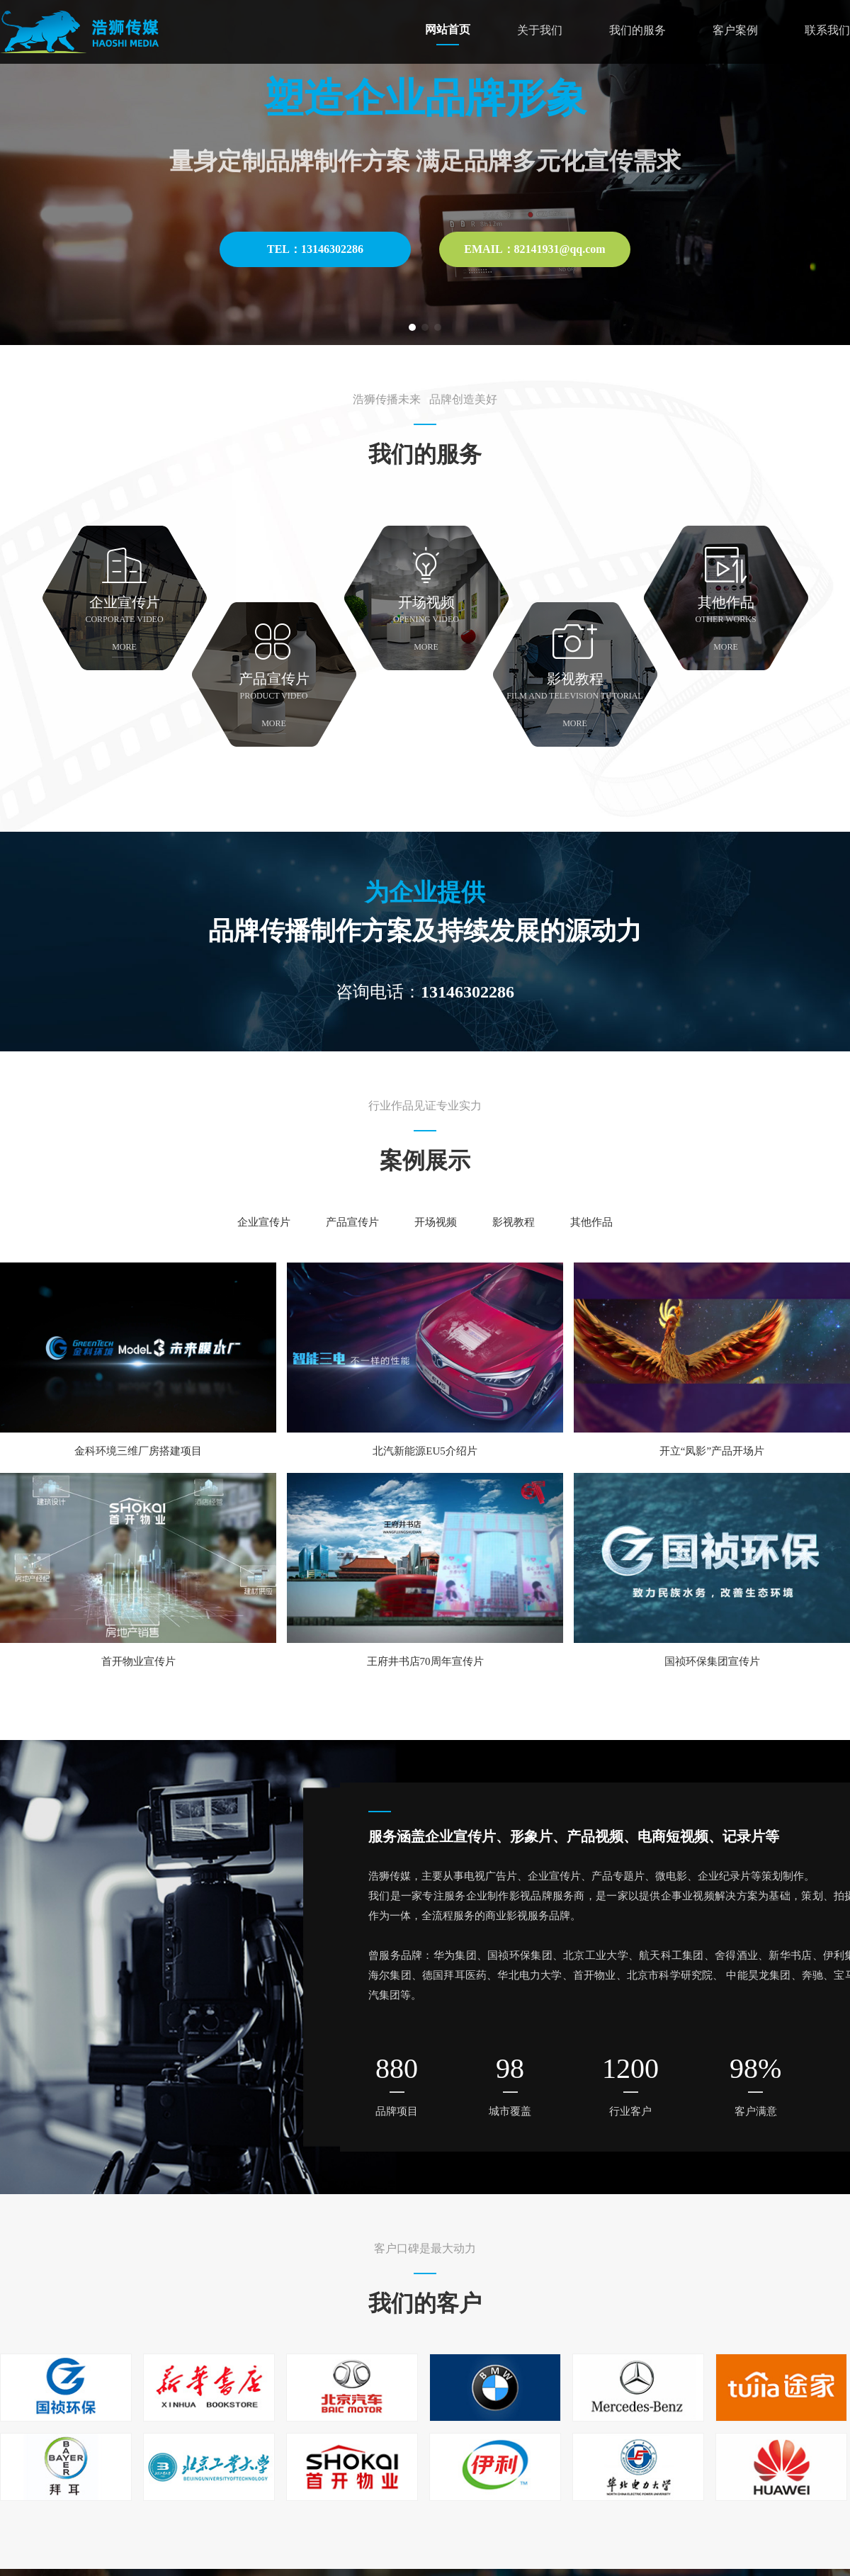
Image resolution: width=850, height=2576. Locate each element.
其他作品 (591, 1222)
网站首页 (447, 29)
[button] (412, 327)
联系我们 (827, 30)
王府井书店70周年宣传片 (425, 1661)
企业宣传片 (263, 1222)
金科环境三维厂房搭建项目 (138, 1451)
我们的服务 (637, 30)
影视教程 (513, 1222)
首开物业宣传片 (138, 1661)
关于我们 (539, 30)
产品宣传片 (352, 1222)
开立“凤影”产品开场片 (711, 1451)
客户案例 (735, 30)
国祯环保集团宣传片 (712, 1661)
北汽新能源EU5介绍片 (425, 1451)
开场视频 (435, 1222)
